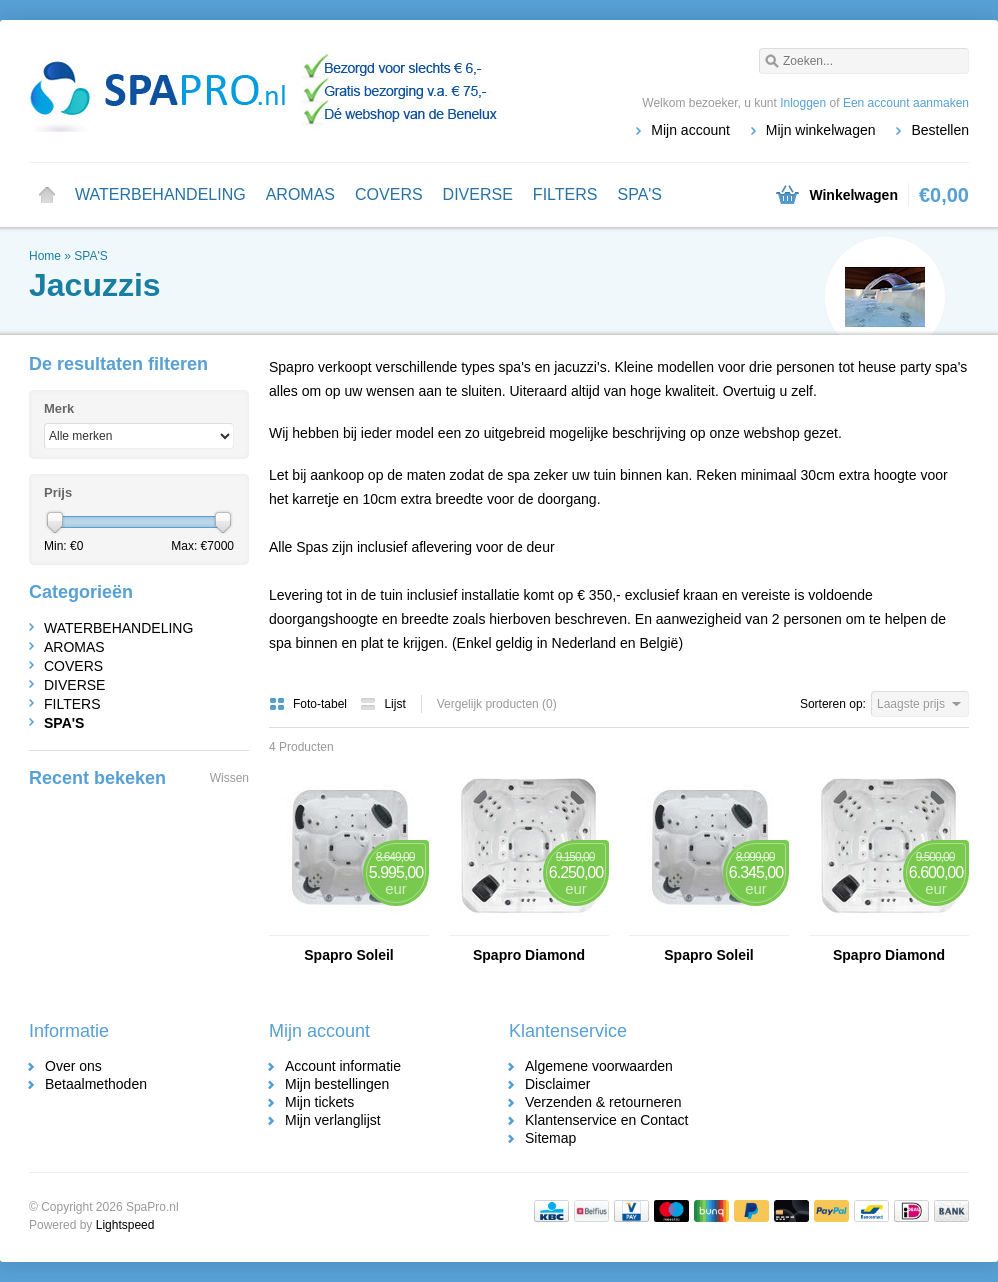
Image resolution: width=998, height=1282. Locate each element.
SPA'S (639, 194)
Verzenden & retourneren (603, 1102)
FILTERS (565, 194)
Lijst (382, 704)
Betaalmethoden (96, 1084)
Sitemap (550, 1138)
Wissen (229, 778)
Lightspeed (125, 1225)
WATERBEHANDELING (160, 194)
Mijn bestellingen (337, 1084)
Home (47, 195)
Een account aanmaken (906, 103)
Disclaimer (557, 1084)
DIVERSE (478, 194)
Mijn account (690, 130)
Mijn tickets (319, 1102)
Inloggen (803, 103)
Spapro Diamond (529, 955)
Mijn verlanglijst (333, 1120)
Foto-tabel (309, 704)
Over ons (73, 1066)
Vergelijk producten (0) (497, 704)
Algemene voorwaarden (599, 1066)
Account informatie (343, 1066)
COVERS (389, 194)
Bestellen (940, 130)
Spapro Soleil (348, 955)
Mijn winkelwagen (821, 130)
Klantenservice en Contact (606, 1120)
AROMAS (300, 194)
